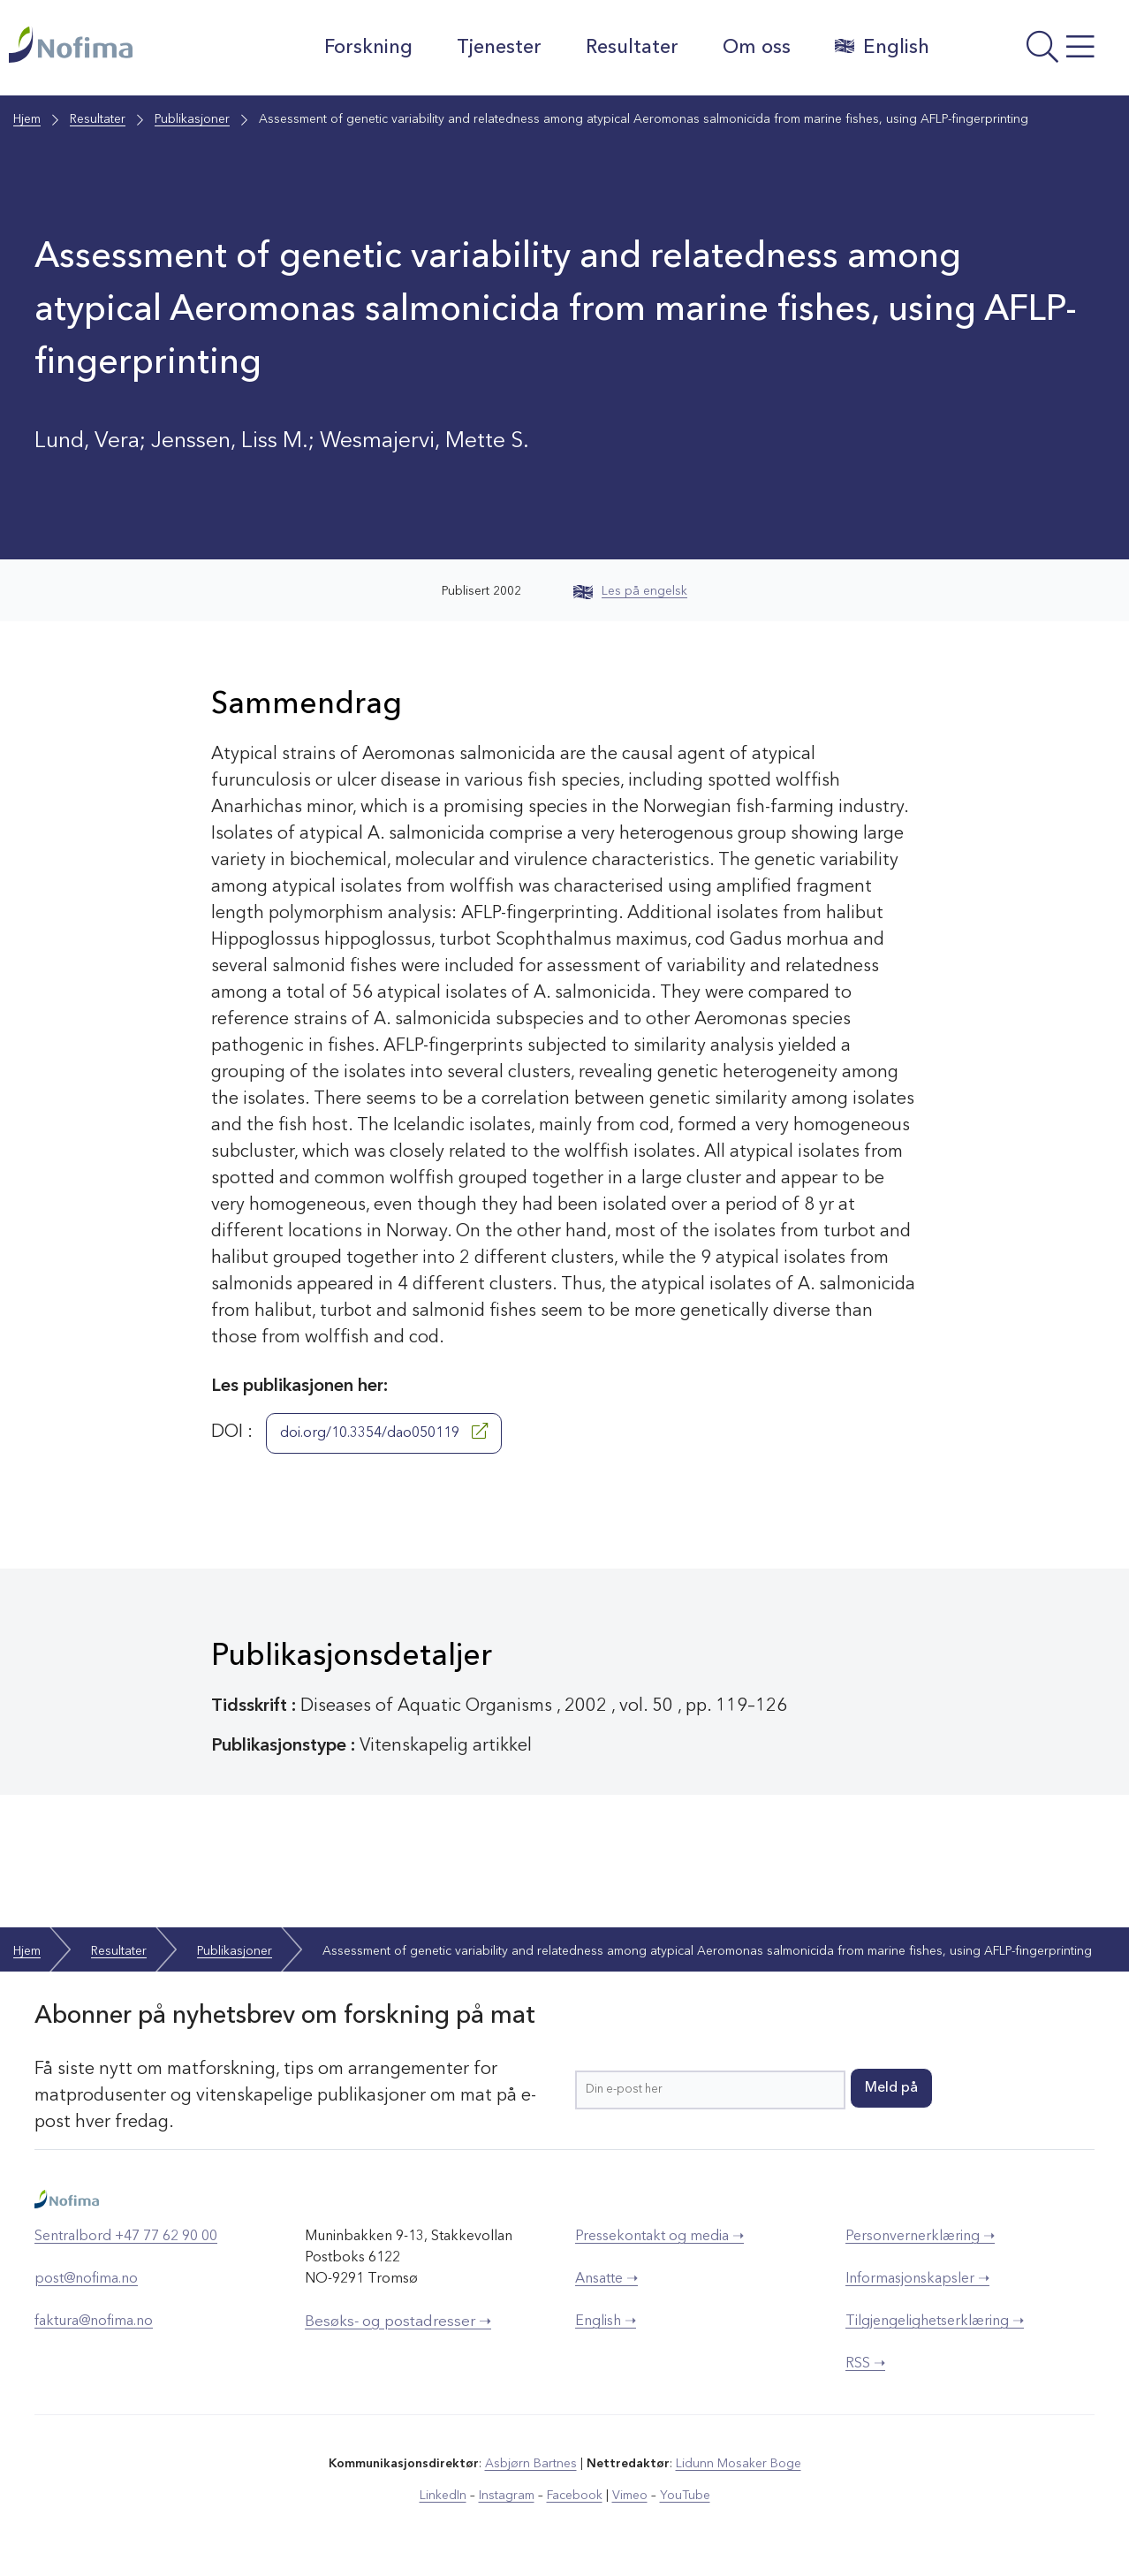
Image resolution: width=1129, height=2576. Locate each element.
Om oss (757, 47)
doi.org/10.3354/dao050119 (384, 1431)
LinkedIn (443, 2495)
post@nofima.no (86, 2279)
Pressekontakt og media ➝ (659, 2237)
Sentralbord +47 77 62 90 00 (125, 2237)
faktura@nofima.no (93, 2321)
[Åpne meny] (1033, 52)
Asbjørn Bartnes (531, 2464)
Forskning (368, 47)
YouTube (685, 2495)
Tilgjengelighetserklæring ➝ (934, 2321)
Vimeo (630, 2495)
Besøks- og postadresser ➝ (398, 2321)
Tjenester (499, 47)
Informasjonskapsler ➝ (917, 2279)
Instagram (506, 2495)
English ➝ (605, 2321)
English (882, 46)
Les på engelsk (630, 591)
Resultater (632, 47)
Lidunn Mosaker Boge (738, 2464)
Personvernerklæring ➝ (920, 2237)
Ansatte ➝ (606, 2279)
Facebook (574, 2495)
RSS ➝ (865, 2364)
